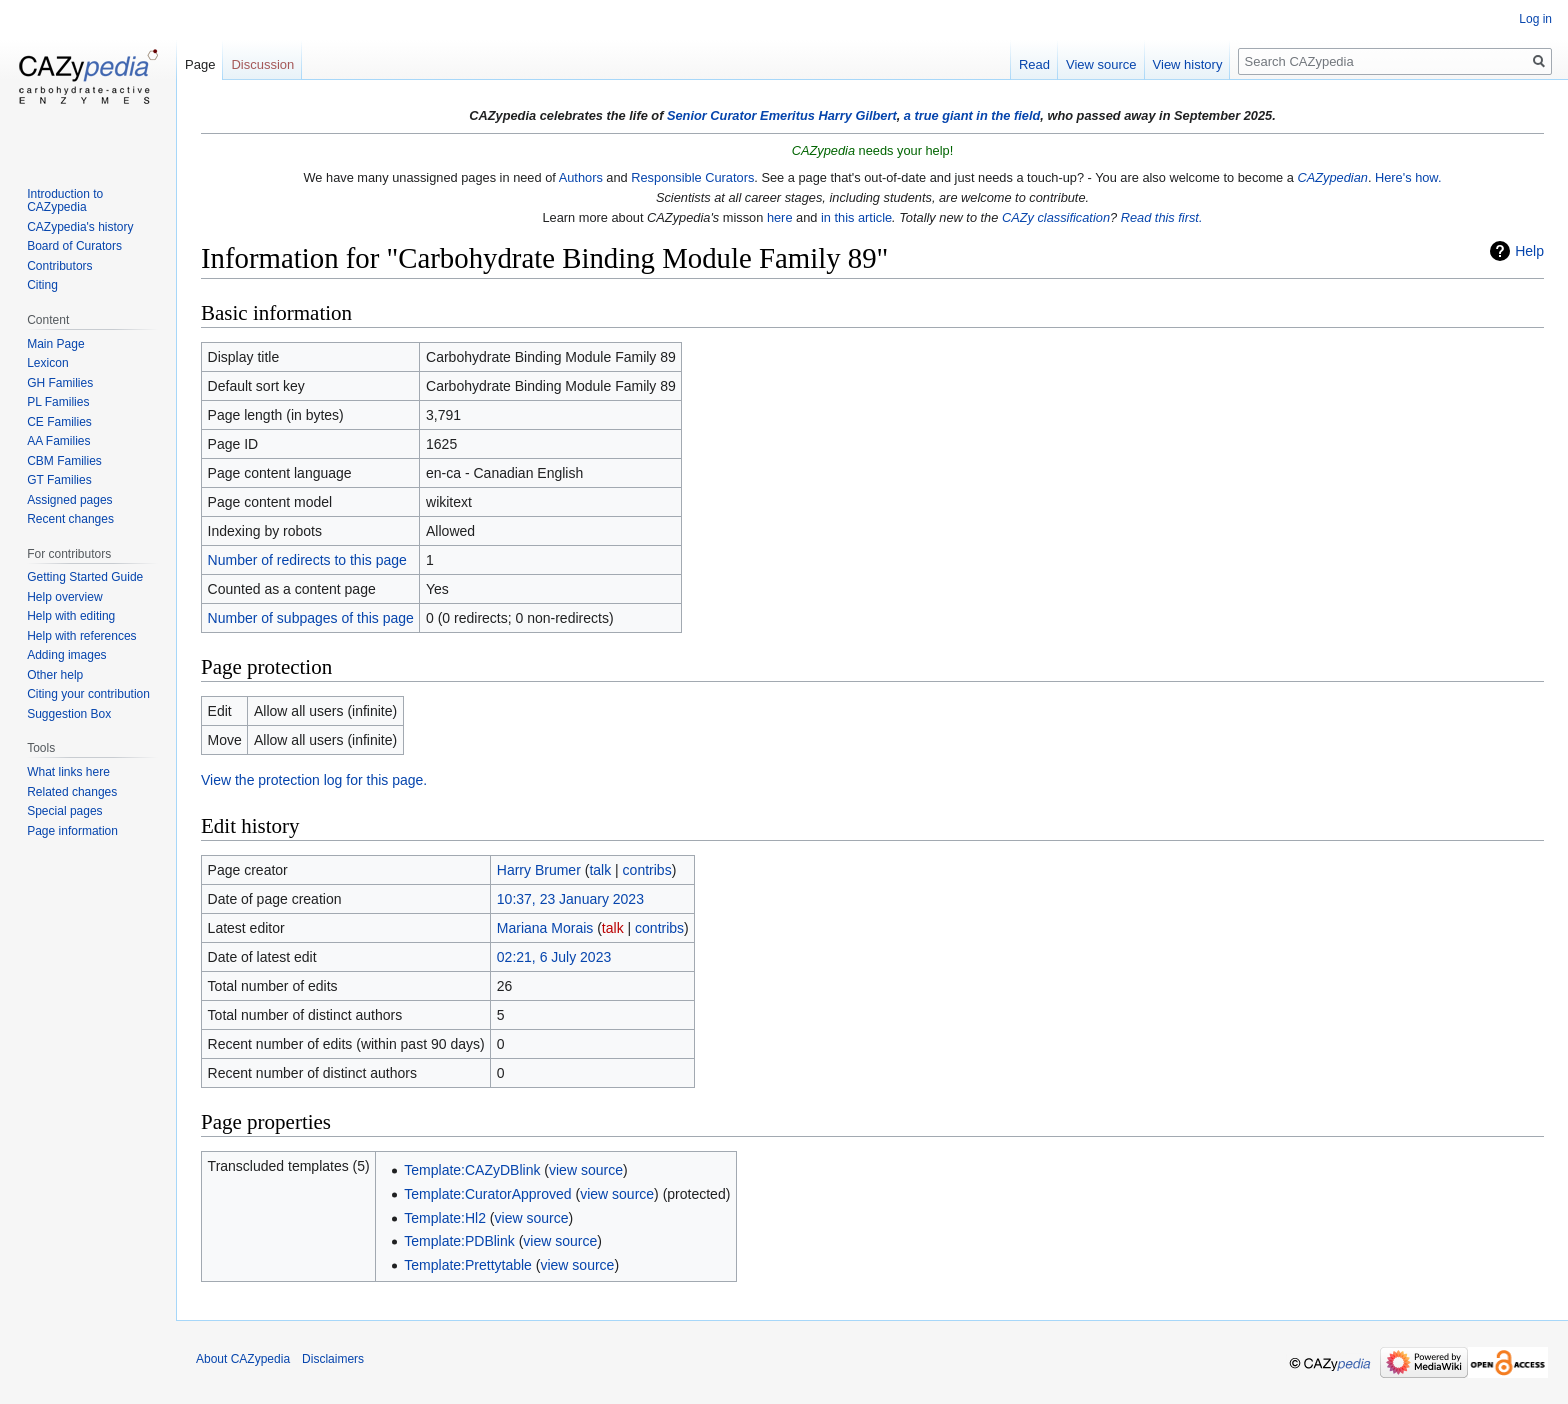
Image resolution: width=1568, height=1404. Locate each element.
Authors (581, 177)
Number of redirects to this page (307, 560)
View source (1101, 64)
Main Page (55, 344)
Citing (42, 285)
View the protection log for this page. (314, 780)
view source (586, 1170)
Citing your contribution (88, 694)
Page (200, 64)
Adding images (66, 655)
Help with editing (71, 616)
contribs (647, 870)
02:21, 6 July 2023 (554, 957)
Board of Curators (74, 246)
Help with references (81, 636)
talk (600, 870)
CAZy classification (1056, 217)
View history (1188, 64)
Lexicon (47, 363)
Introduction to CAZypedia (65, 201)
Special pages (64, 811)
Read (1034, 64)
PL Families (58, 402)
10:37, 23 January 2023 (570, 899)
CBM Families (64, 461)
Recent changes (70, 519)
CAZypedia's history (80, 227)
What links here (68, 772)
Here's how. (1408, 177)
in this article (856, 217)
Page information (72, 831)
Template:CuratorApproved (487, 1194)
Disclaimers (333, 1359)
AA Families (58, 441)
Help (1529, 251)
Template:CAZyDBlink (472, 1170)
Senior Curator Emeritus (741, 115)
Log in (1535, 19)
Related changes (72, 792)
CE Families (59, 422)
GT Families (59, 480)
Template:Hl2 (445, 1218)
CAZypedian (1332, 177)
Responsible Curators (692, 177)
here (780, 217)
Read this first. (1162, 217)
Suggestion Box (69, 714)
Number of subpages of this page (311, 618)
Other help (55, 675)
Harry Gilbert (857, 115)
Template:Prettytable (468, 1265)
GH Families (60, 383)
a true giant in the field (972, 115)
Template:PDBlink (459, 1241)
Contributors (59, 266)
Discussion (262, 64)
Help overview (64, 597)
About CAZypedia (243, 1359)
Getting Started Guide (85, 577)
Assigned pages (69, 500)
